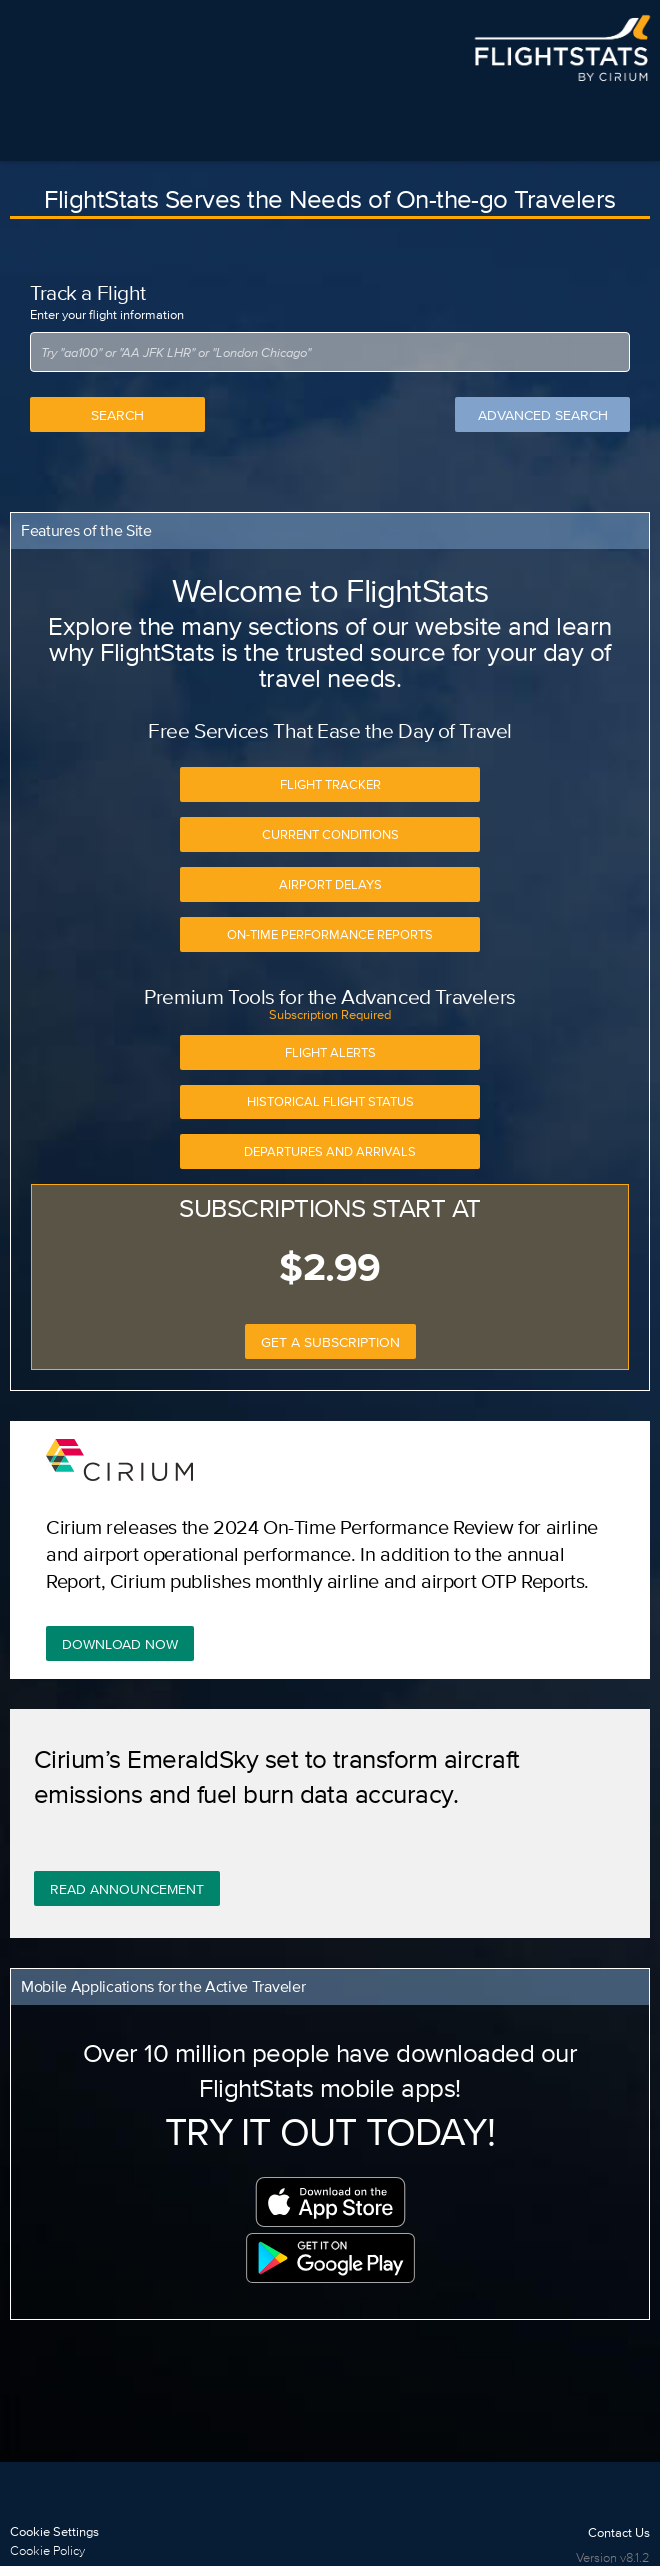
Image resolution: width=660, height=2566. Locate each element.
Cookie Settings (54, 2531)
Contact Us (619, 2532)
